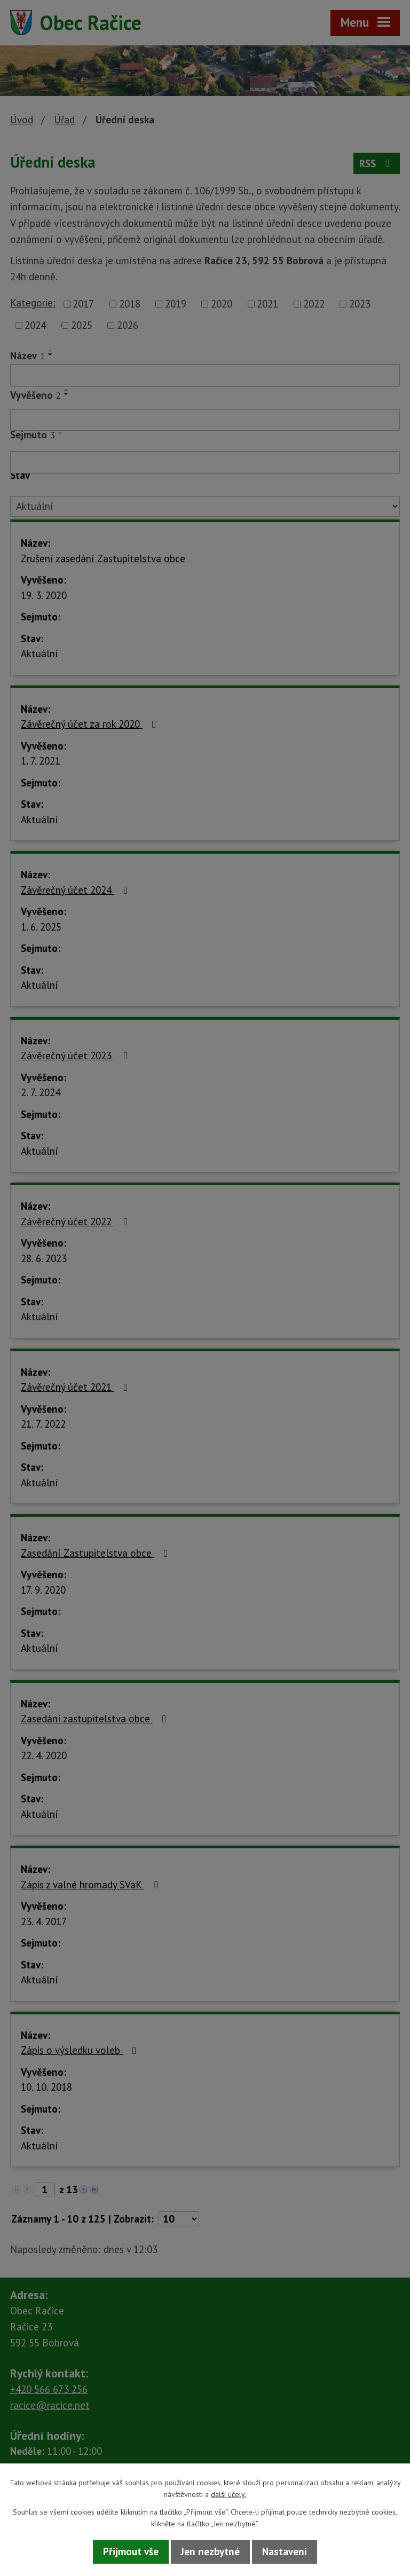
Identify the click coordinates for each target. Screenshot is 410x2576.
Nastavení (284, 2551)
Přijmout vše (131, 2551)
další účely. (228, 2494)
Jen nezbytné (210, 2551)
